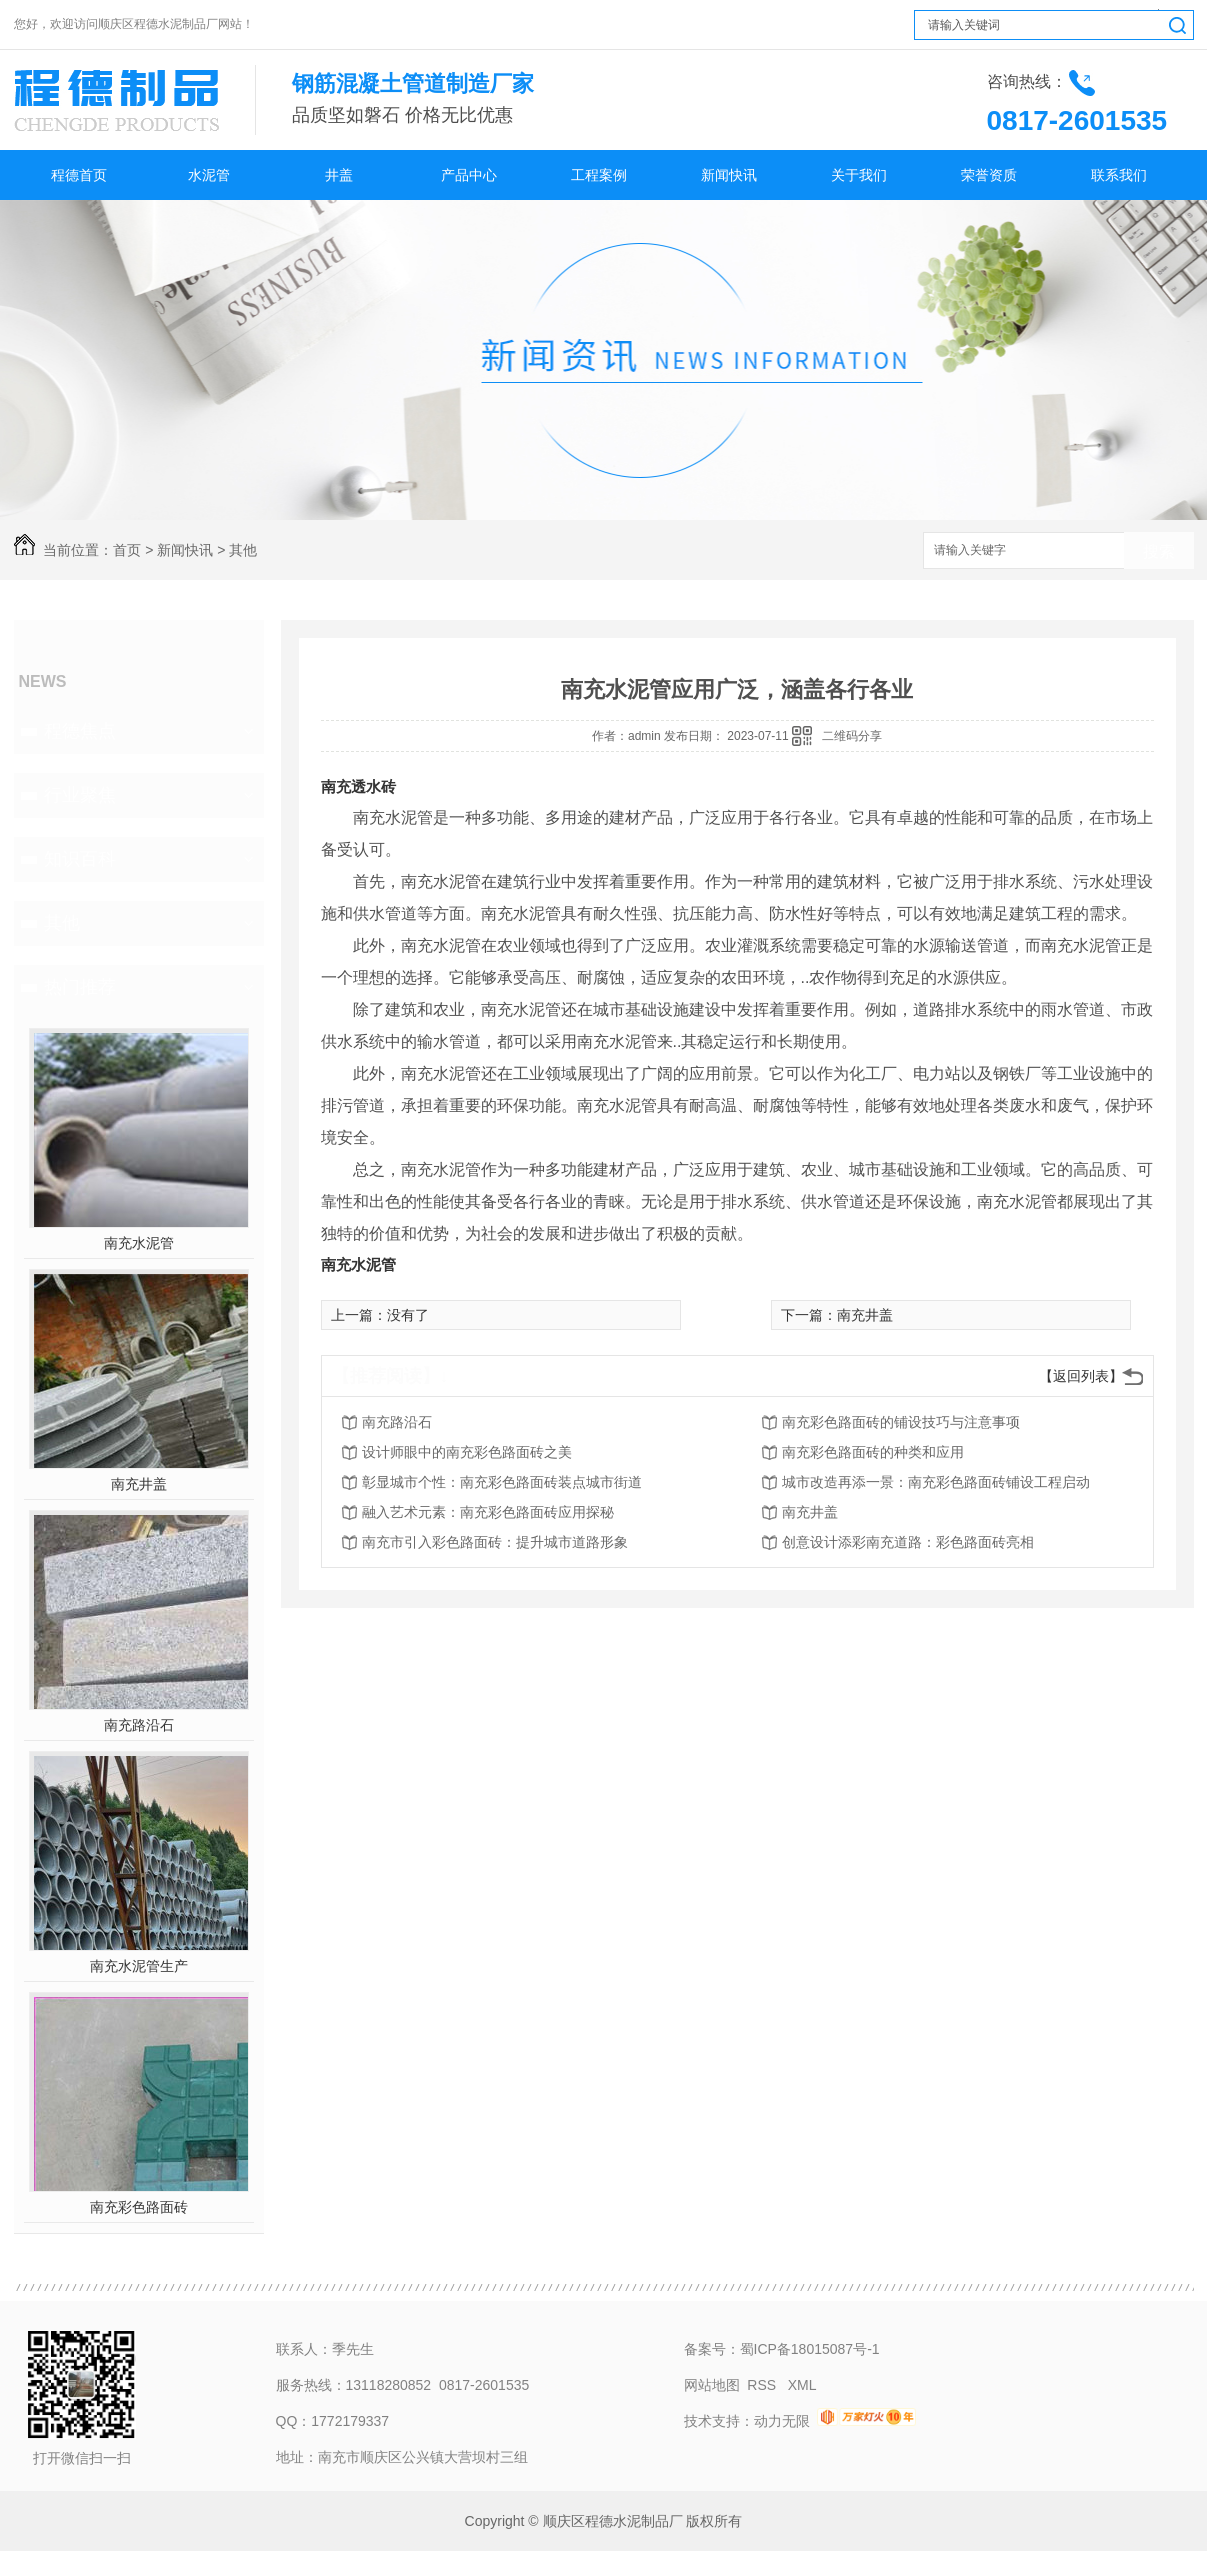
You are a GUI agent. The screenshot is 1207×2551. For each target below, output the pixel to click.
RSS (763, 2385)
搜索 (1159, 551)
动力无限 (782, 2421)
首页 (127, 550)
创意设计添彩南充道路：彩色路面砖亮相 (908, 1542)
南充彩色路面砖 (139, 2207)
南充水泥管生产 (139, 1966)
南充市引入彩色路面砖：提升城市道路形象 (495, 1542)
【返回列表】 (1081, 1376)
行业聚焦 (80, 795)
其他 (243, 550)
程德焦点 (80, 731)
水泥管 (209, 175)
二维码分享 (852, 736)
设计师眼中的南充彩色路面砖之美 (467, 1452)
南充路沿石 (139, 1725)
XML (802, 2385)
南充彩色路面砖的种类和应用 (873, 1452)
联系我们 (1119, 175)
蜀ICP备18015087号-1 (810, 2349)
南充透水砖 (358, 786)
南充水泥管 (139, 1243)
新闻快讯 (729, 175)
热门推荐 (80, 987)
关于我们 (859, 175)
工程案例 (599, 175)
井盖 (339, 175)
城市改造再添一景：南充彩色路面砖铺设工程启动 (936, 1482)
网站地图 (712, 2385)
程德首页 (79, 175)
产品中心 (469, 175)
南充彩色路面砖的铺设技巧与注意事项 (901, 1422)
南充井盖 (139, 1484)
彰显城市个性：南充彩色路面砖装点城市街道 (502, 1482)
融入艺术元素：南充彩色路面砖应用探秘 (488, 1512)
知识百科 (80, 859)
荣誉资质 (989, 175)
